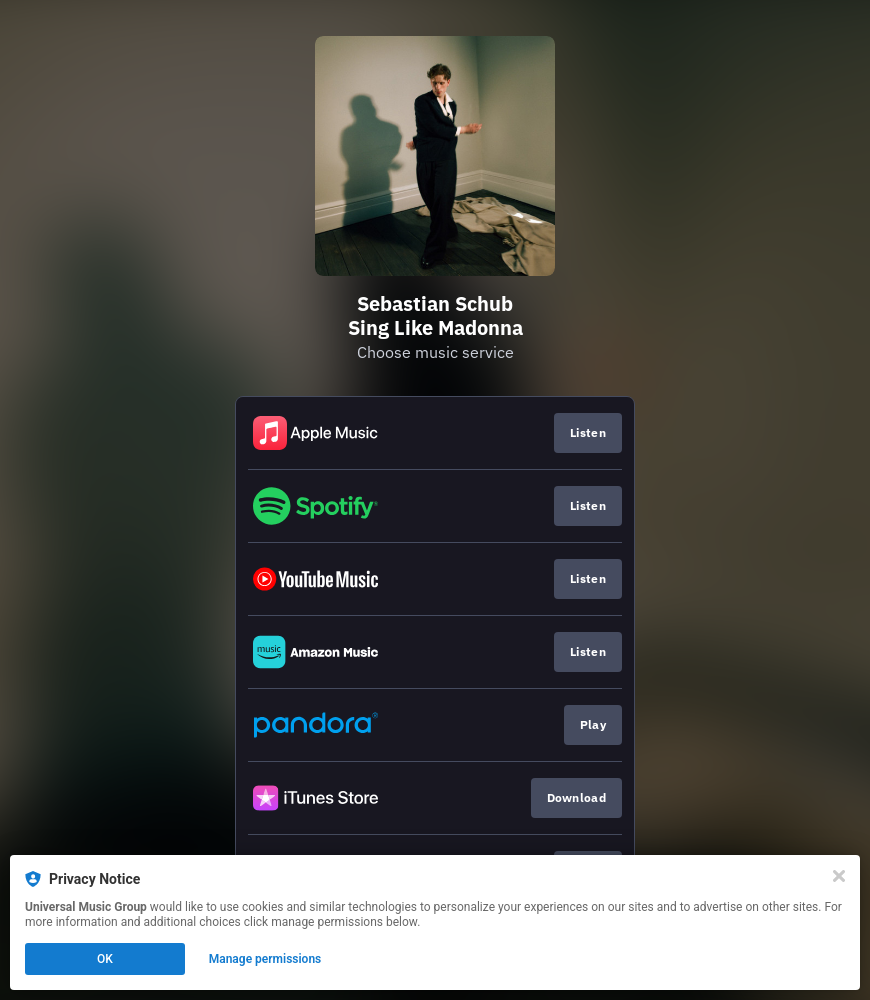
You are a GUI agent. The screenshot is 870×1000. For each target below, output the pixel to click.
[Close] (839, 876)
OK (105, 959)
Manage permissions (265, 959)
